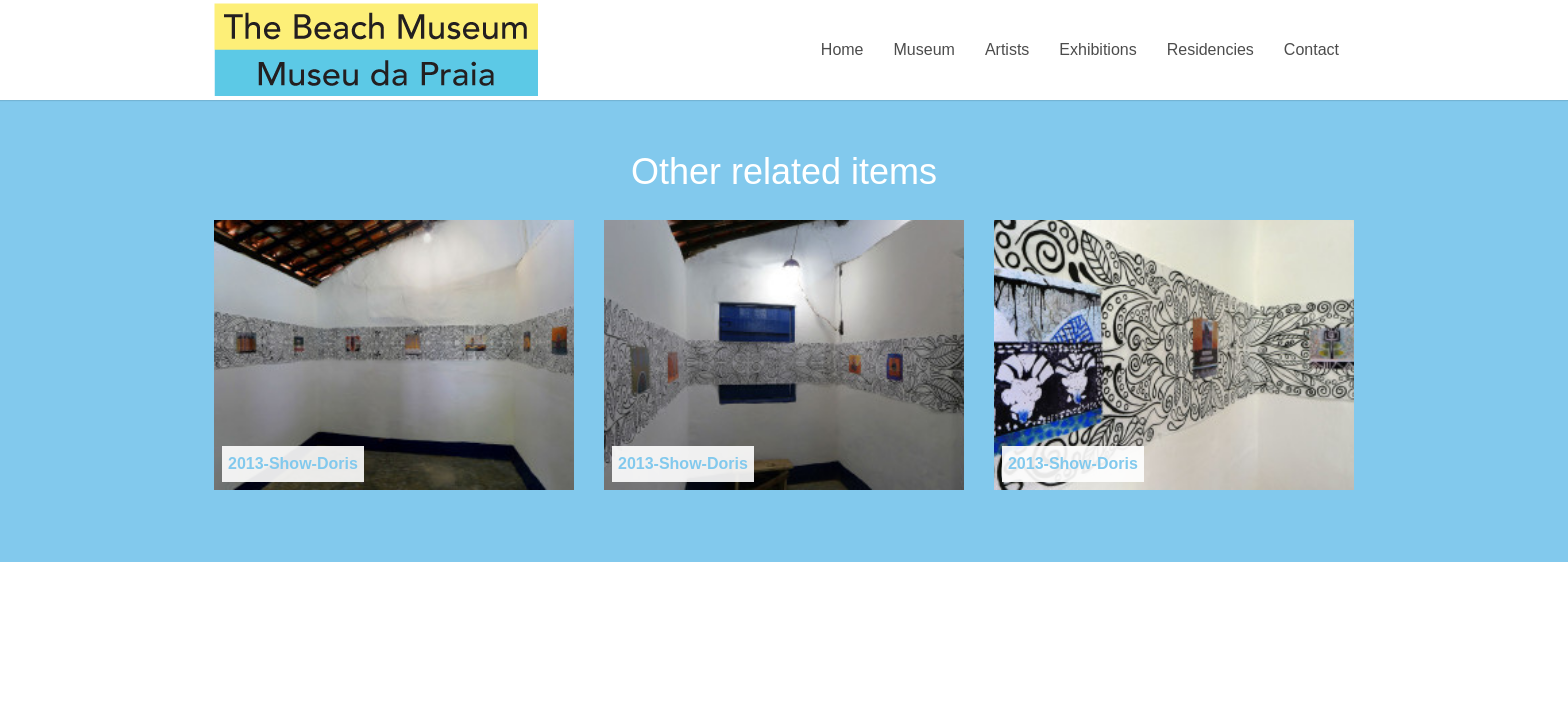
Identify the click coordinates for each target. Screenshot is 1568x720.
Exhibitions (1097, 49)
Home (842, 49)
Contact (1311, 49)
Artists (1007, 49)
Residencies (1210, 49)
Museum (924, 49)
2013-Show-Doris (293, 463)
